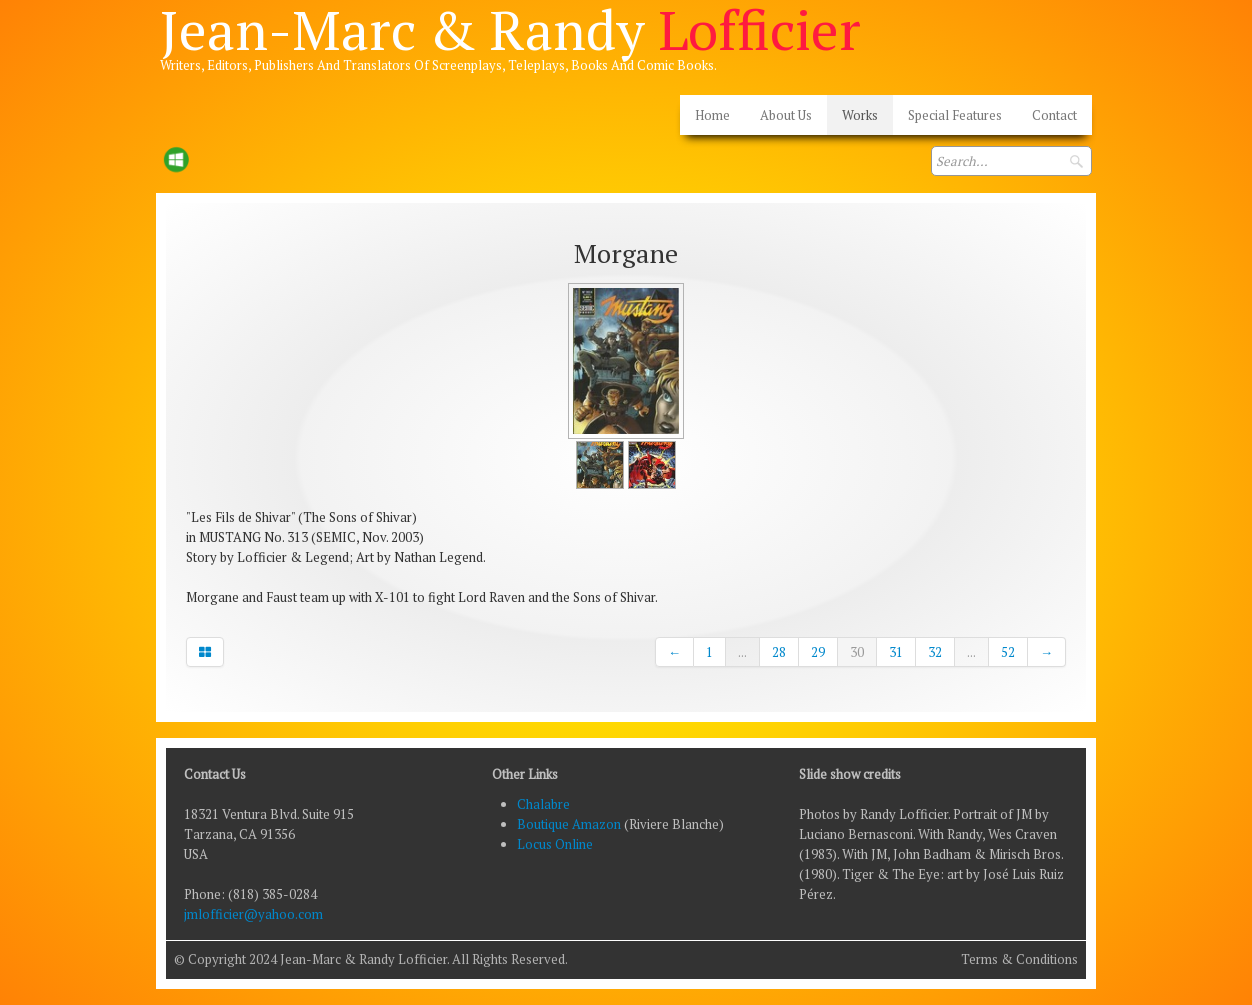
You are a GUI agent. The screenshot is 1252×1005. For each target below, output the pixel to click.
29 (818, 652)
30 (857, 652)
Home (712, 115)
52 (1008, 652)
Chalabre (543, 804)
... (742, 652)
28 (779, 652)
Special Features (955, 115)
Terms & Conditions (1019, 959)
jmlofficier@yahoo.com (253, 914)
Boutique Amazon (570, 824)
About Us (786, 115)
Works (860, 115)
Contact (1054, 115)
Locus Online (555, 844)
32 (935, 652)
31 (896, 652)
